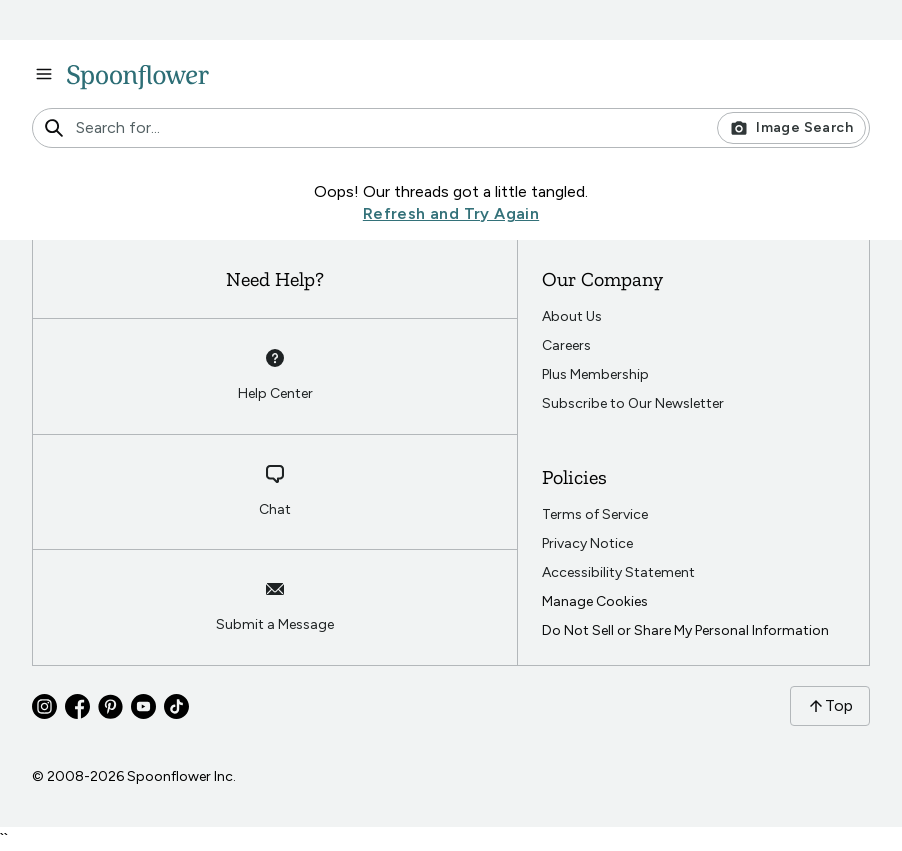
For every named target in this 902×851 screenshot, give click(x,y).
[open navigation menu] (44, 74)
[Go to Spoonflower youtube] (143, 706)
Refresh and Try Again (451, 213)
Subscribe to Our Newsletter (633, 403)
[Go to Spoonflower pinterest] (110, 706)
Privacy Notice (587, 543)
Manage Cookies (595, 601)
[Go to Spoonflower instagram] (44, 706)
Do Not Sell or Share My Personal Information (685, 630)
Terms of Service (595, 514)
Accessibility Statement (618, 572)
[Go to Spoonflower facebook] (77, 706)
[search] (54, 128)
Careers (566, 345)
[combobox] (451, 128)
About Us (572, 316)
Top (830, 705)
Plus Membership (595, 374)
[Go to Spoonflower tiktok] (176, 706)
